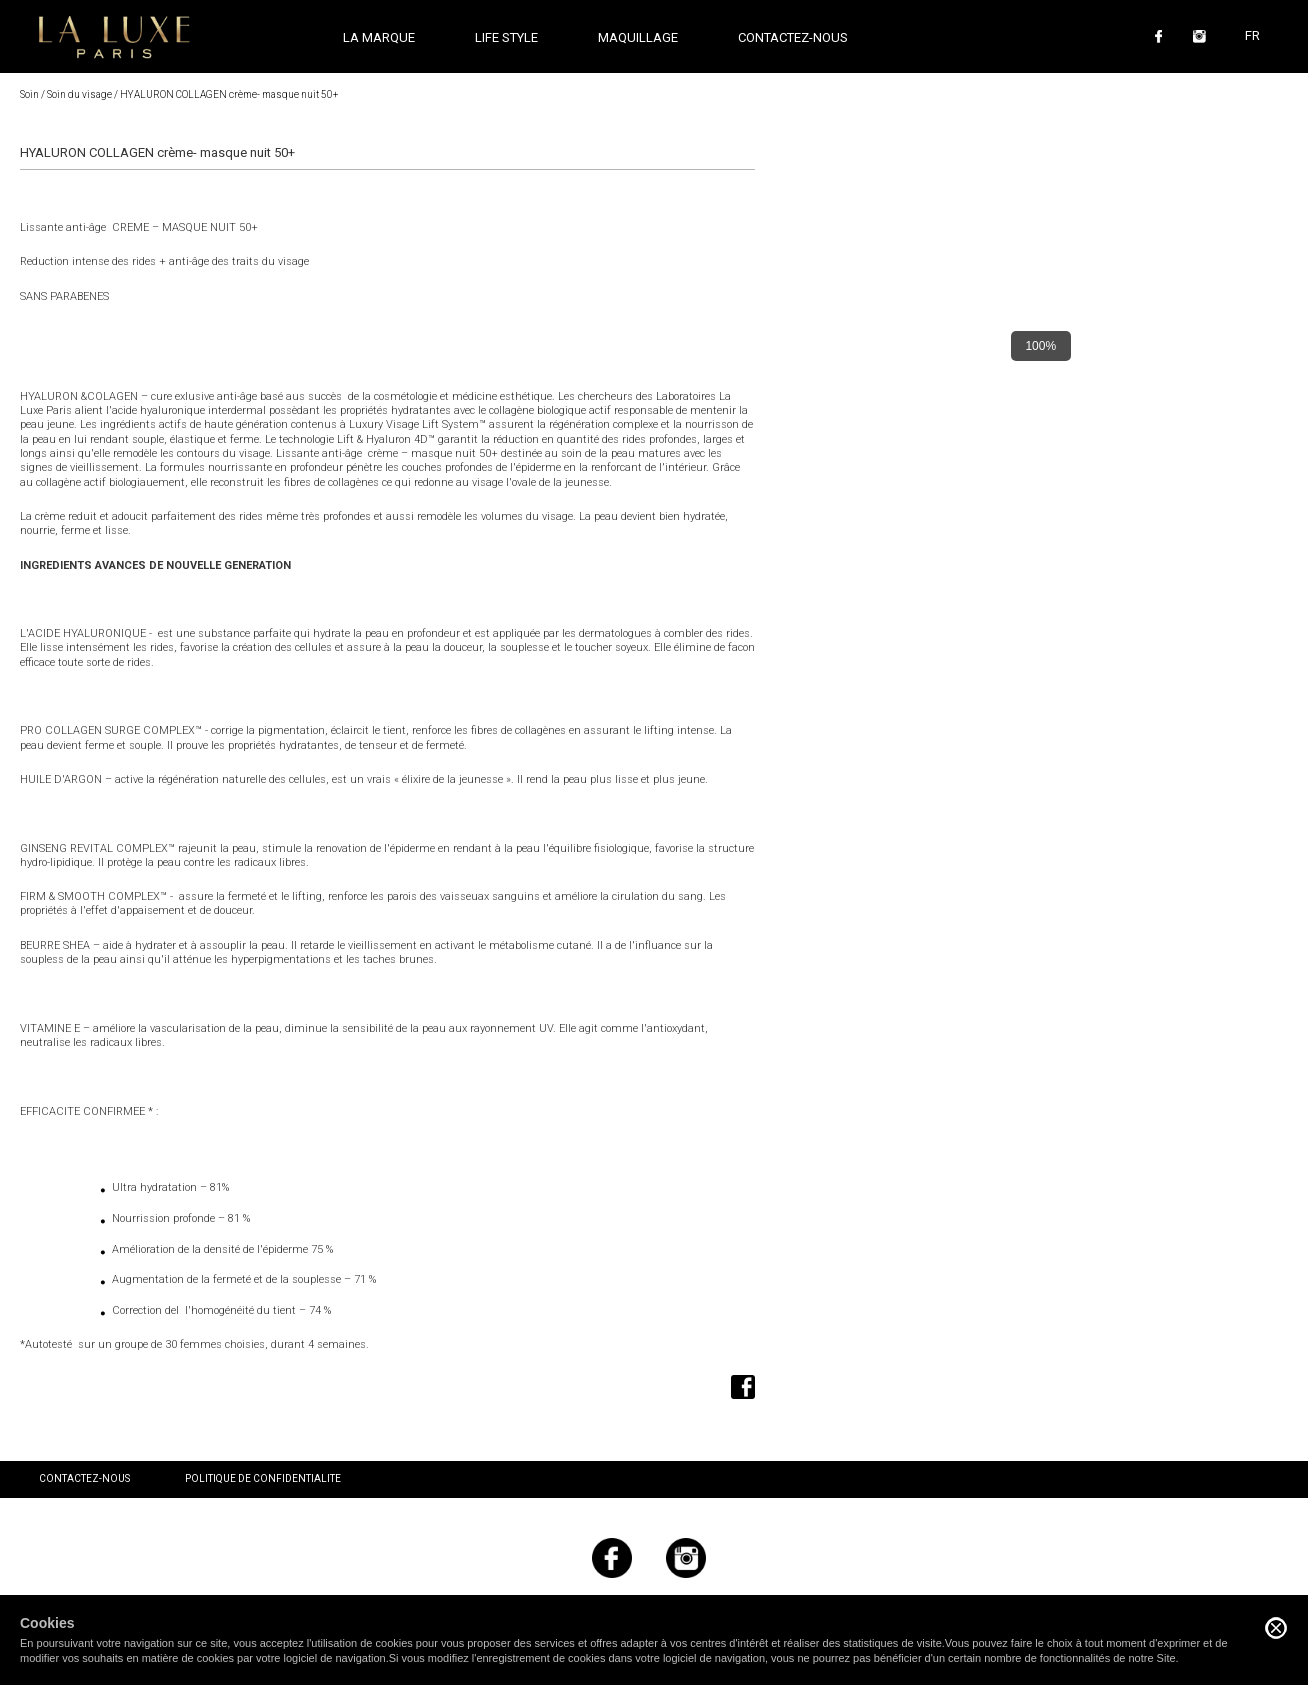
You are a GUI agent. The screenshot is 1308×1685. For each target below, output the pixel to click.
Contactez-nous (793, 37)
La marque (379, 37)
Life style (506, 37)
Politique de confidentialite (263, 1478)
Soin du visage (79, 94)
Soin (29, 94)
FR (1252, 35)
